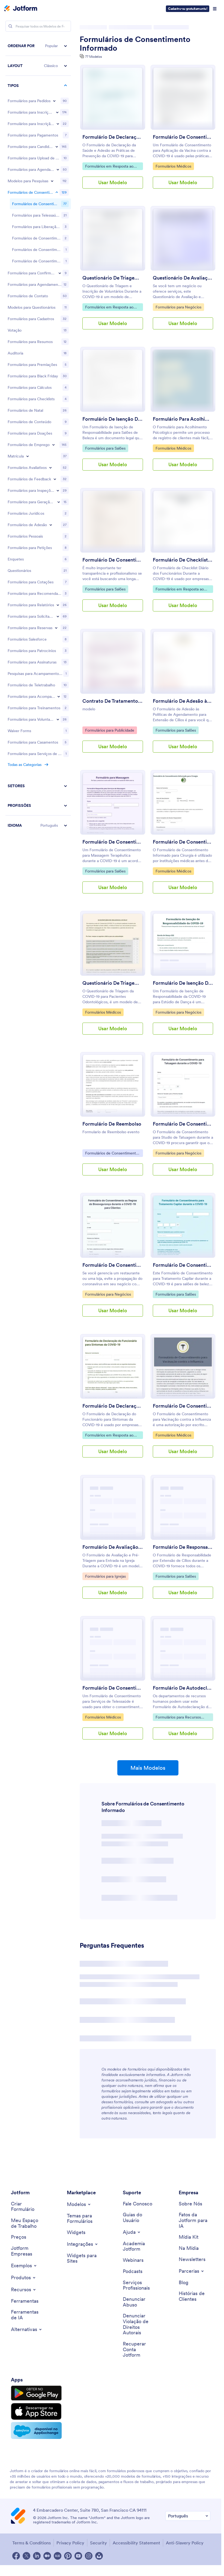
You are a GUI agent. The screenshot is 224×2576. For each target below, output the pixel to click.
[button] (38, 46)
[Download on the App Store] (36, 2411)
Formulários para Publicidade (109, 730)
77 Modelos (93, 56)
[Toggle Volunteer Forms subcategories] (58, 650)
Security (98, 2542)
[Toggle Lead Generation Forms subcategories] (58, 432)
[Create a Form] (27, 2206)
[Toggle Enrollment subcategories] (27, 387)
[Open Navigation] (214, 8)
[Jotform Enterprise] (27, 2251)
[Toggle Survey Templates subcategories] (52, 181)
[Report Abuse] (138, 2302)
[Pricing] (18, 2237)
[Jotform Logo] (20, 9)
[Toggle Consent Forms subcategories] (56, 192)
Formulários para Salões (105, 448)
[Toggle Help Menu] (132, 2232)
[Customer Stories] (194, 2296)
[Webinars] (133, 2260)
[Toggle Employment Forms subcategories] (53, 375)
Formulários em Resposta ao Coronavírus (109, 166)
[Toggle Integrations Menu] (82, 2244)
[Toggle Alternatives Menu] (27, 2329)
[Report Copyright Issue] (138, 2324)
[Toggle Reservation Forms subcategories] (56, 558)
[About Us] (190, 2204)
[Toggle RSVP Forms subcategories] (59, 204)
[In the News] (189, 2248)
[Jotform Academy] (138, 2246)
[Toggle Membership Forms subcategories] (50, 455)
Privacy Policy (70, 2542)
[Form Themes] (82, 2218)
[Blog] (184, 2282)
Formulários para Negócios (178, 307)
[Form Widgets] (76, 2232)
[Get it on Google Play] (36, 2393)
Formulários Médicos (173, 166)
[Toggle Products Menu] (23, 2278)
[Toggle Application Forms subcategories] (56, 146)
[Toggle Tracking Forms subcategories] (58, 627)
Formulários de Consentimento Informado (135, 43)
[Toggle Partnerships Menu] (192, 2271)
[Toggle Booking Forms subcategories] (58, 169)
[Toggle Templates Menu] (79, 2204)
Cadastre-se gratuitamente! (187, 9)
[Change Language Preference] (187, 2516)
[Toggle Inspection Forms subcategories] (58, 421)
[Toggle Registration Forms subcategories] (57, 112)
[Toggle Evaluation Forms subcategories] (50, 398)
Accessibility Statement (136, 2542)
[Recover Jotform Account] (138, 2349)
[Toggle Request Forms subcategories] (58, 547)
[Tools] (24, 2301)
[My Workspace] (27, 2223)
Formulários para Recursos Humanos (178, 1717)
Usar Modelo (112, 182)
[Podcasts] (132, 2271)
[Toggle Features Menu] (24, 2290)
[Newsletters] (192, 2259)
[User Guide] (138, 2217)
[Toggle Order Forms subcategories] (54, 101)
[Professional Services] (138, 2285)
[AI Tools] (27, 2315)
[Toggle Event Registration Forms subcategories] (58, 123)
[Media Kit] (188, 2237)
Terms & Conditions (31, 2542)
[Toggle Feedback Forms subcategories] (55, 410)
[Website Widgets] (82, 2258)
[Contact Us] (137, 2204)
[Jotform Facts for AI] (194, 2220)
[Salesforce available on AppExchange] (36, 2430)
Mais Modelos (147, 1767)
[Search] (10, 26)
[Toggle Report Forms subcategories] (58, 535)
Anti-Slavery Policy (185, 2542)
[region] (38, 401)
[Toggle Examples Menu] (24, 2266)
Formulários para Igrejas (105, 1576)
